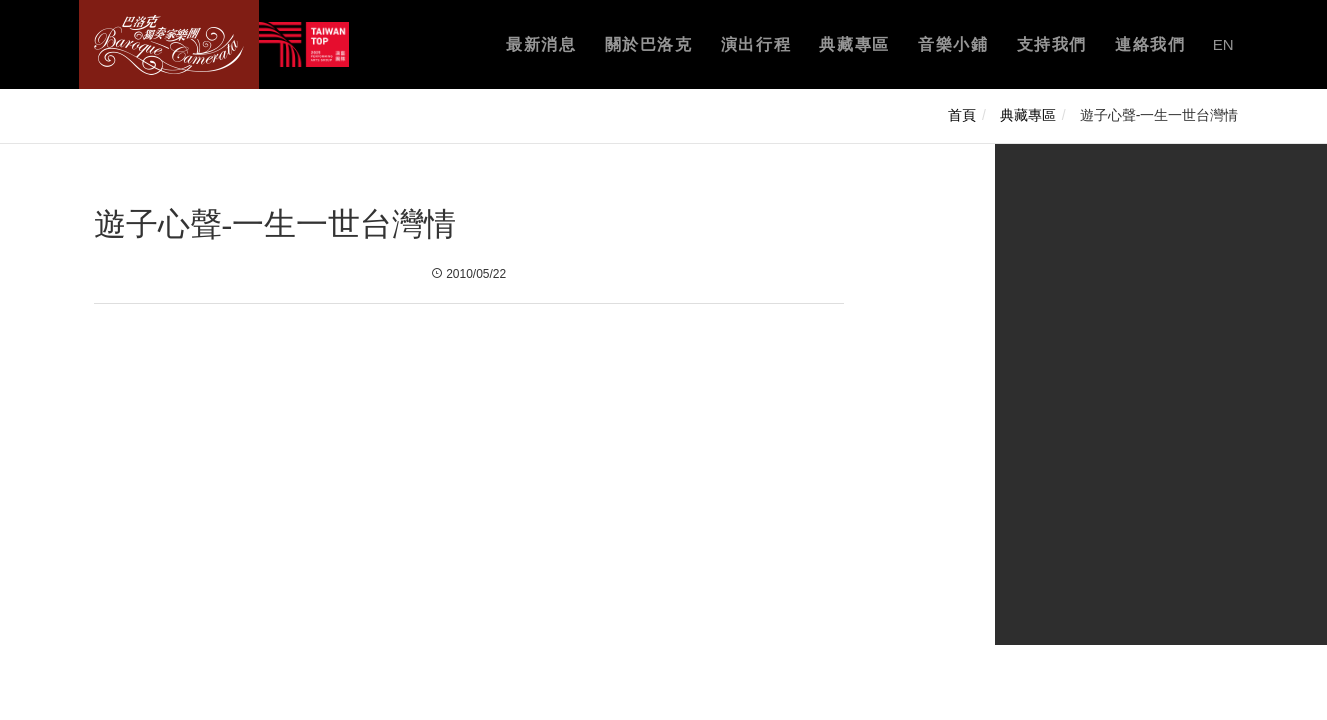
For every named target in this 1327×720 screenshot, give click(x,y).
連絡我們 (1150, 44)
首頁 (962, 115)
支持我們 (1052, 44)
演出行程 (756, 44)
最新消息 (541, 44)
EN (1223, 44)
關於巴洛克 (649, 44)
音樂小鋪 (953, 44)
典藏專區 (854, 44)
